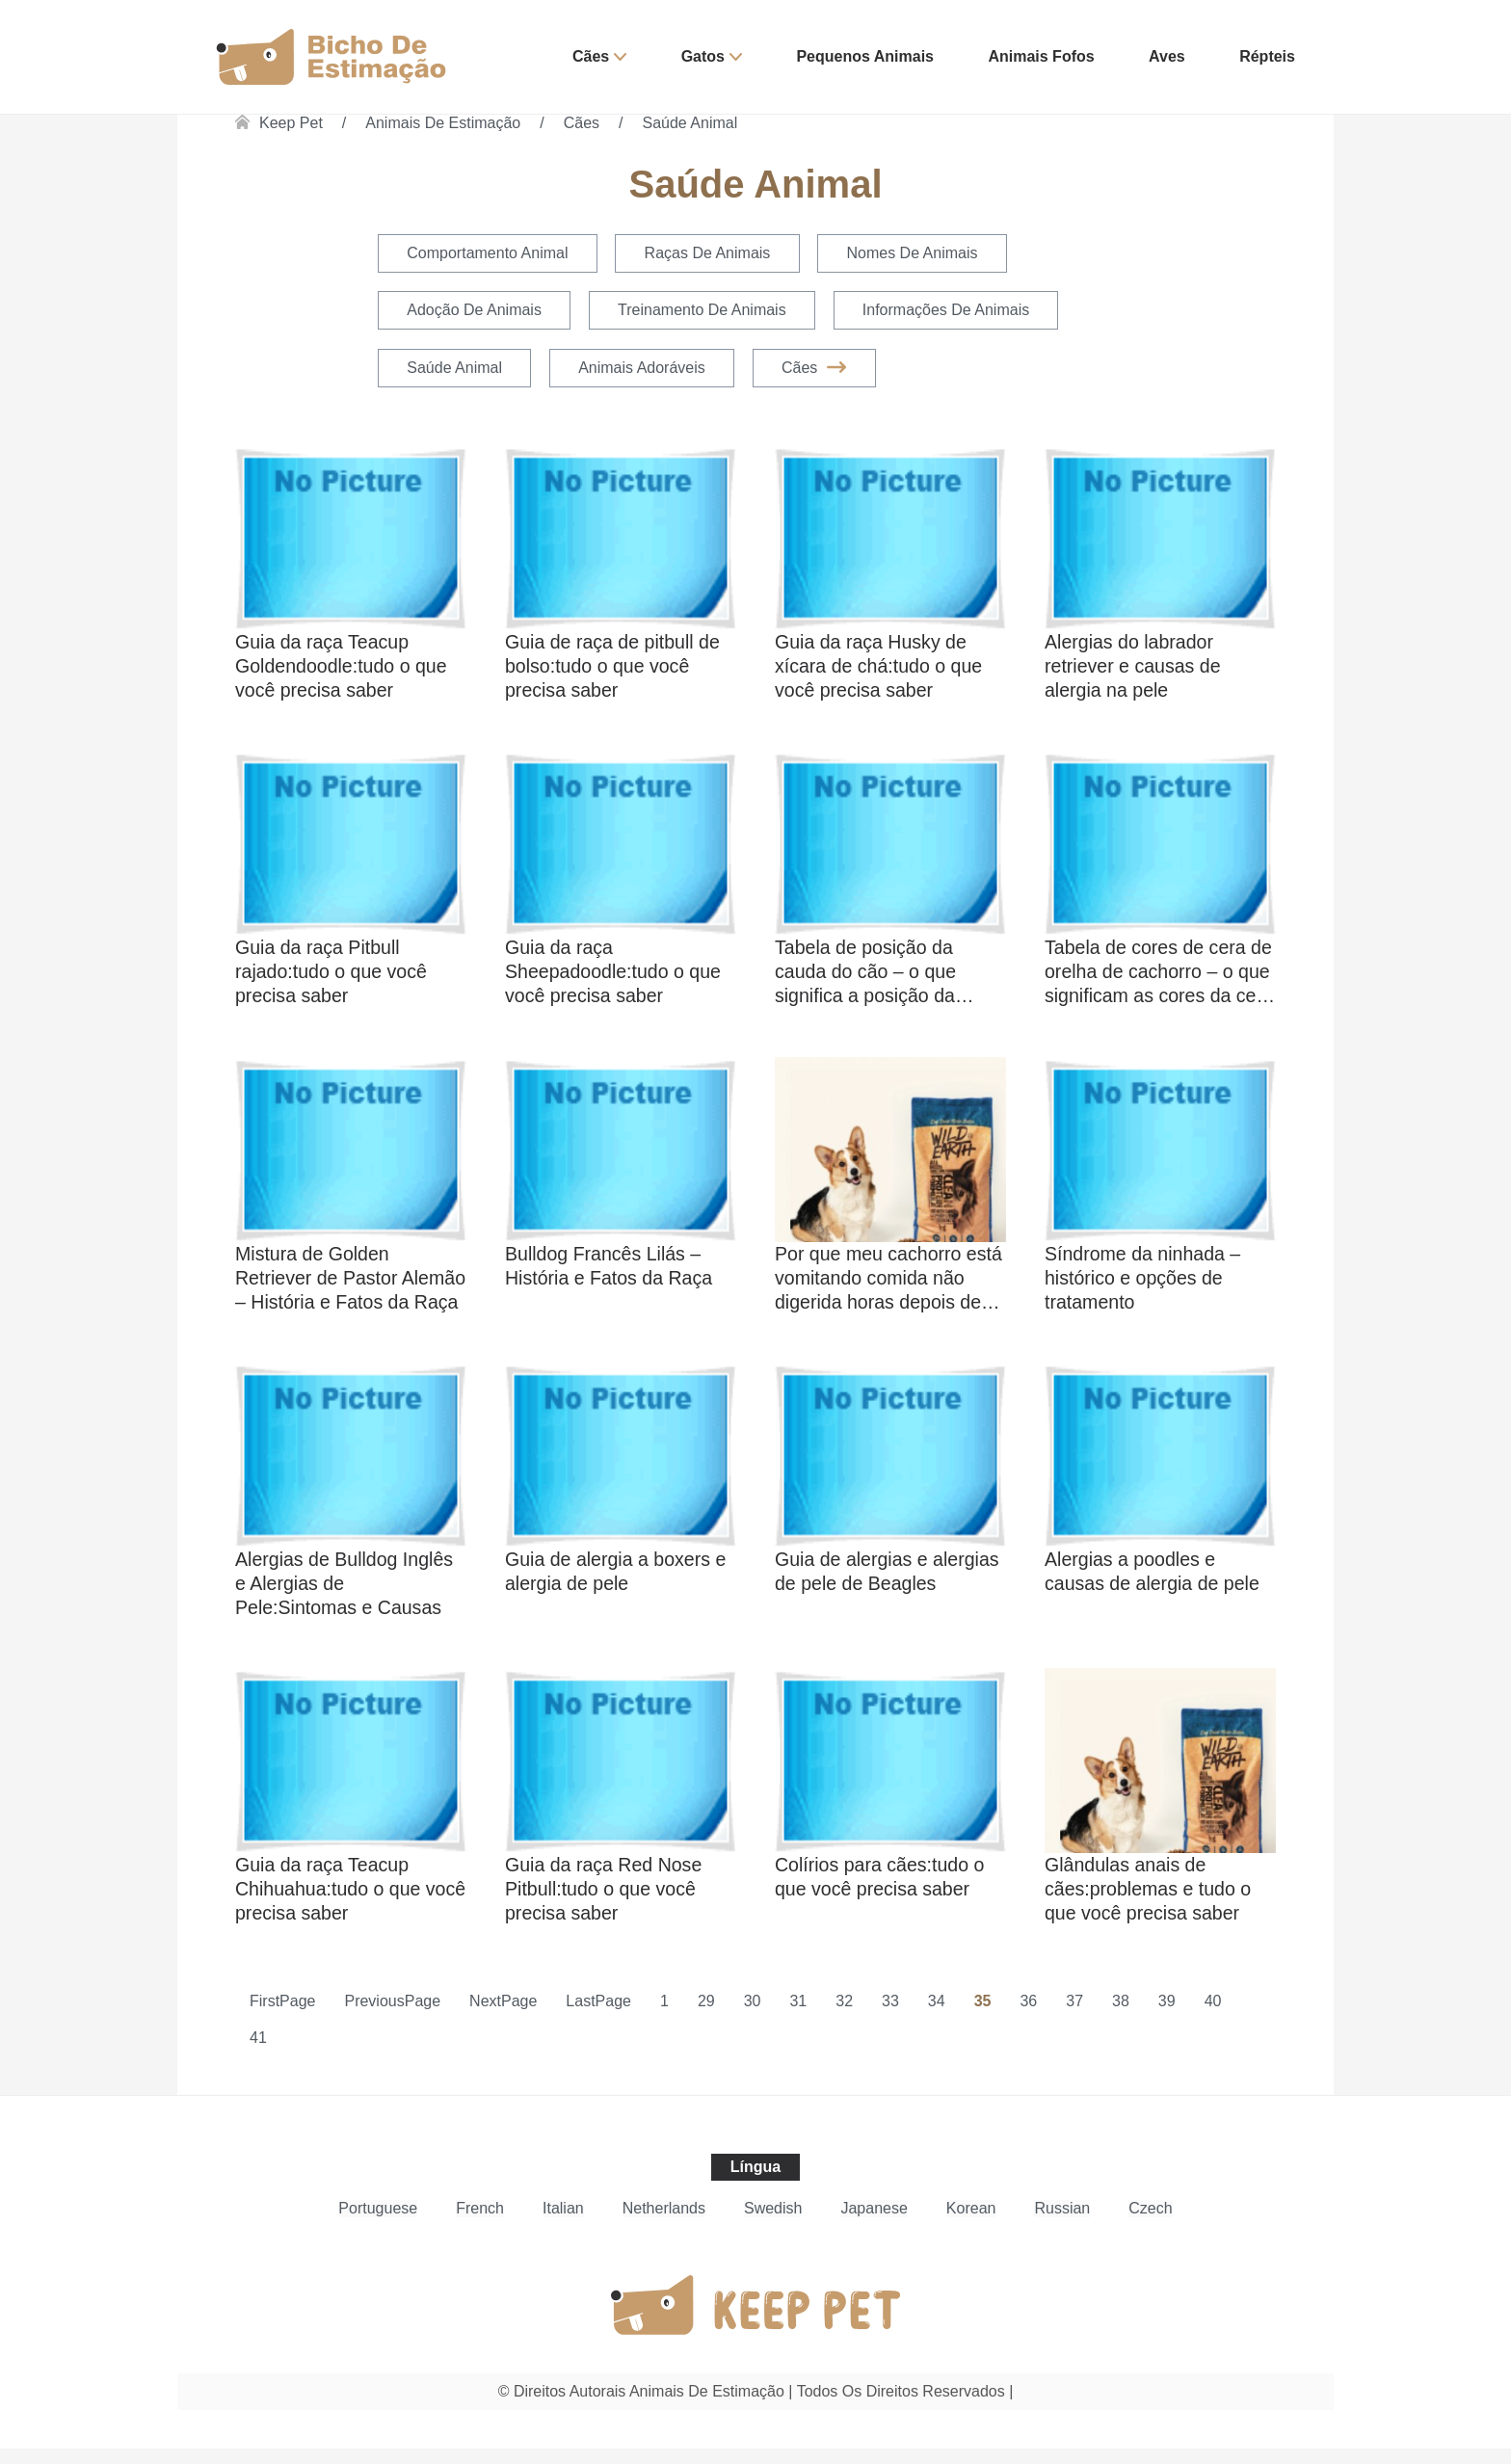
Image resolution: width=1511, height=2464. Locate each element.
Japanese (873, 2223)
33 (890, 2016)
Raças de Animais (711, 254)
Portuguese (377, 2223)
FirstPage (282, 2016)
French (480, 2223)
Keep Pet (291, 123)
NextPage (503, 2016)
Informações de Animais (951, 312)
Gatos (703, 56)
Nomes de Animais (918, 254)
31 (798, 2016)
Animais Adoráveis (645, 369)
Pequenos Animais (865, 56)
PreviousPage (392, 2016)
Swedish (773, 2223)
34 (936, 2016)
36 (1028, 2016)
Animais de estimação (442, 123)
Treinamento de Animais (706, 312)
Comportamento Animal (488, 254)
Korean (971, 2223)
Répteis (1267, 56)
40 (1213, 2016)
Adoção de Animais (475, 312)
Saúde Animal (690, 123)
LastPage (598, 2016)
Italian (563, 2223)
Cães (590, 56)
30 (752, 2016)
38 (1120, 2016)
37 (1074, 2016)
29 (706, 2016)
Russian (1062, 2223)
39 (1167, 2016)
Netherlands (664, 2223)
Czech (1150, 2223)
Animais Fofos (1041, 56)
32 (844, 2016)
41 (258, 2053)
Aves (1167, 56)
